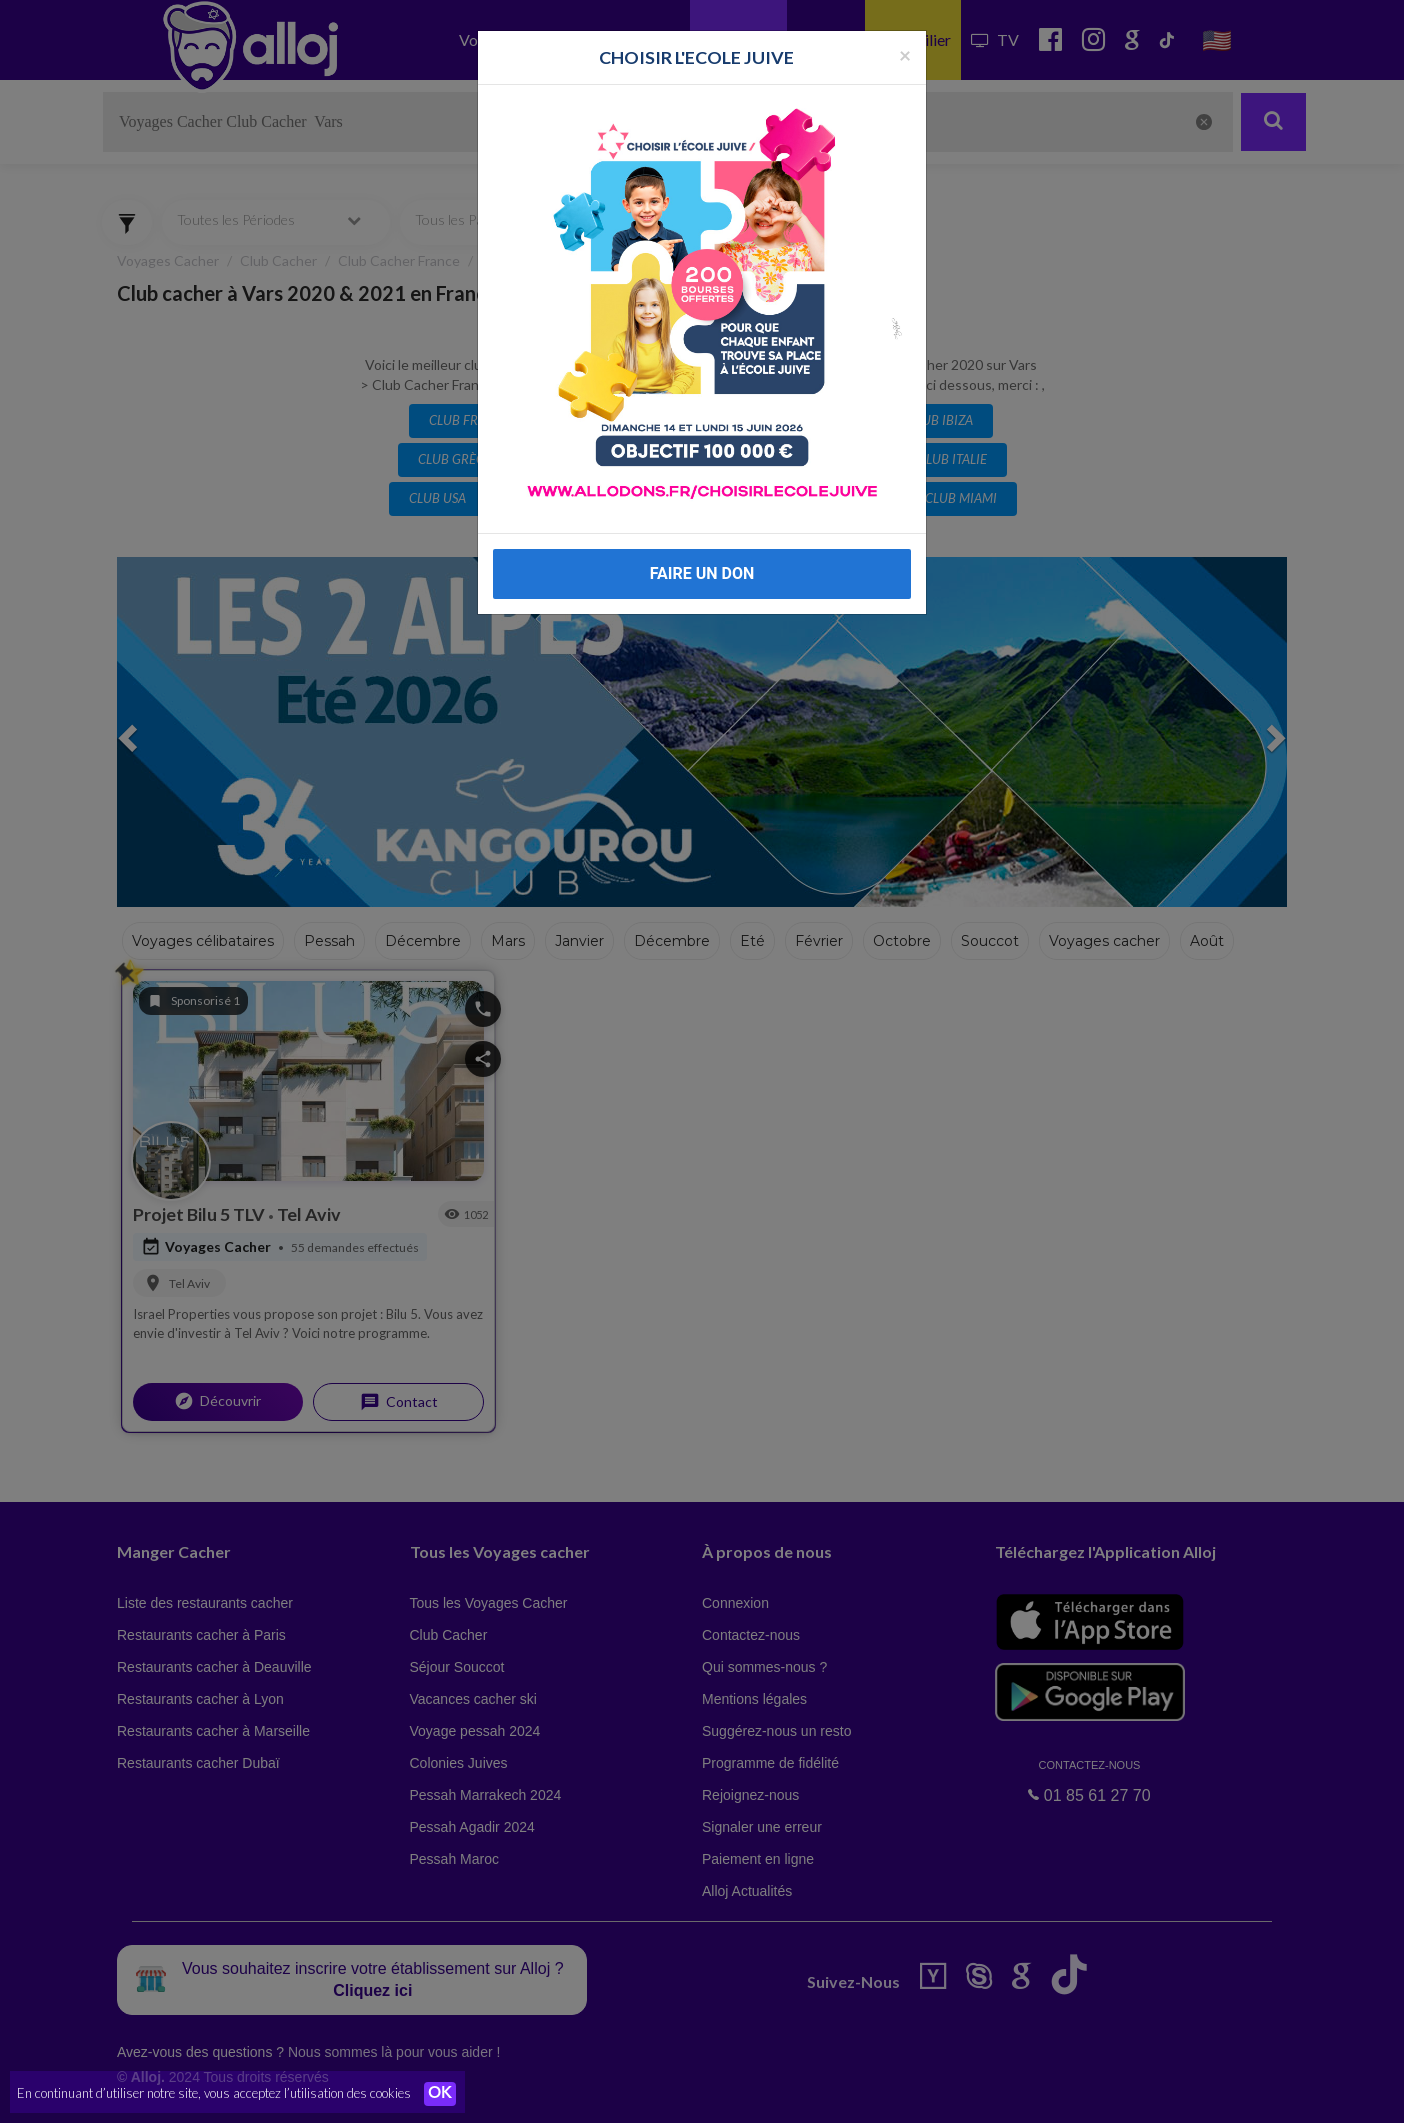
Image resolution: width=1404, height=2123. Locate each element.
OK (440, 2094)
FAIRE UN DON (702, 573)
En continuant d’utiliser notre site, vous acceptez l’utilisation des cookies (214, 2093)
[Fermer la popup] (905, 54)
